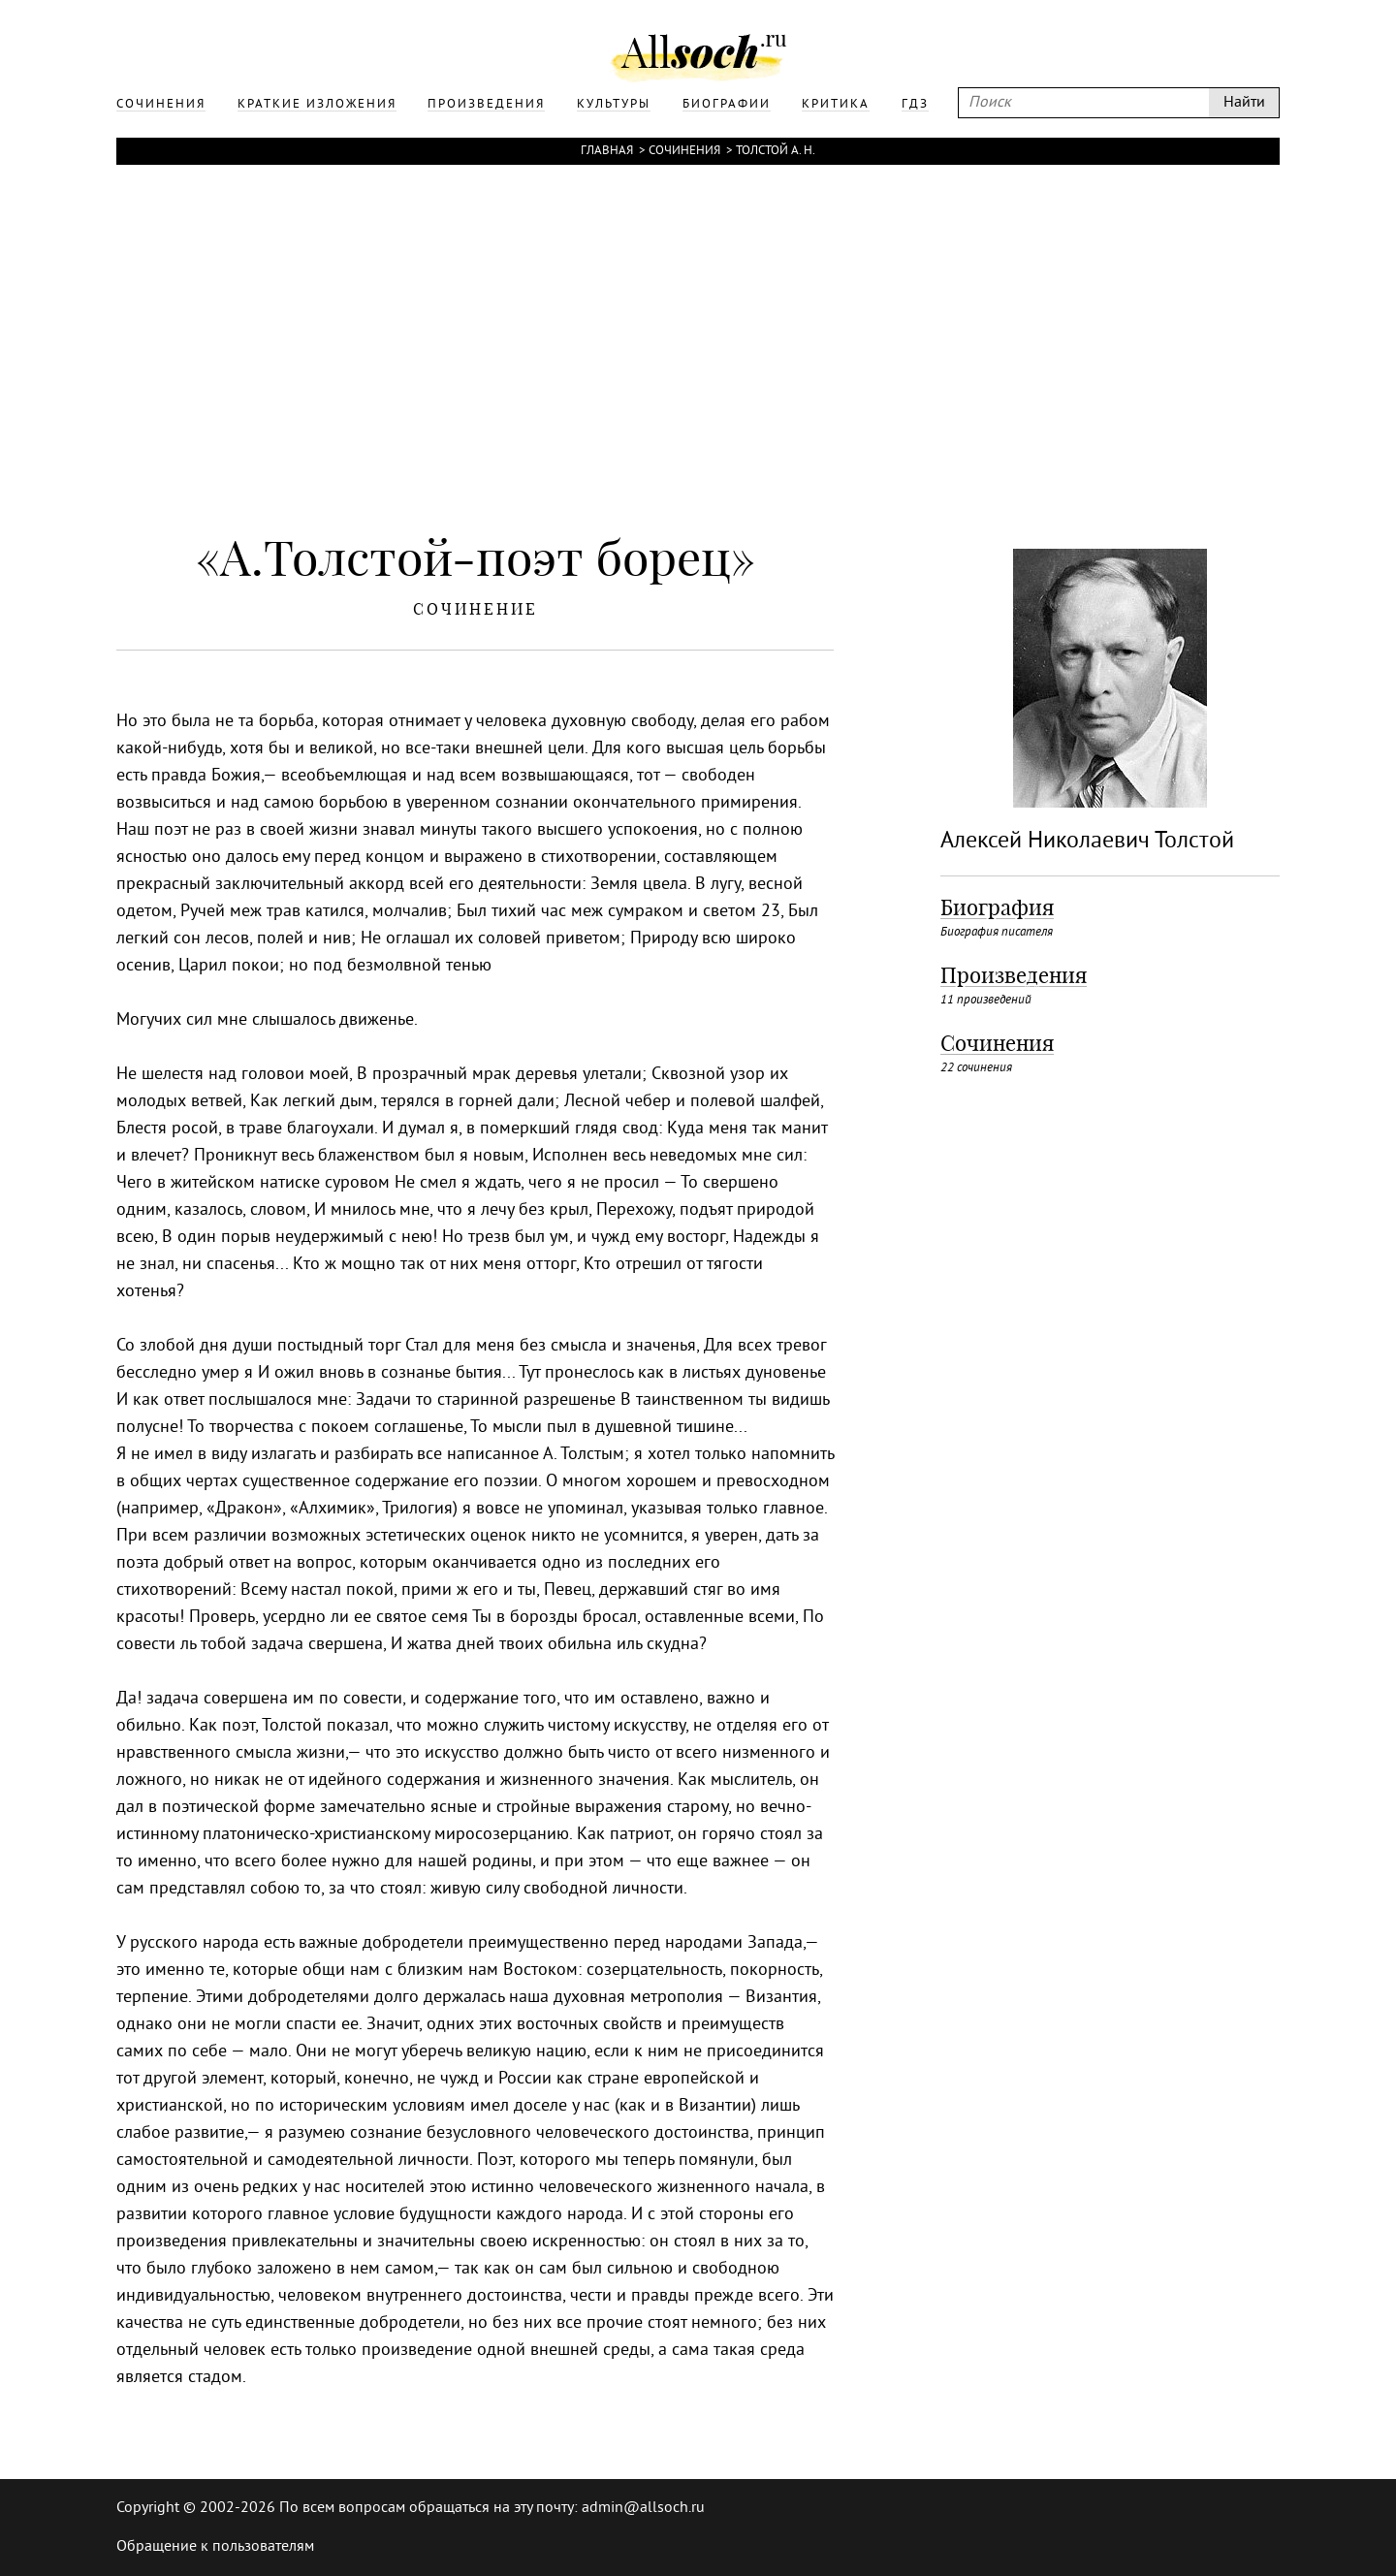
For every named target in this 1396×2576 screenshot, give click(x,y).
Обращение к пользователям (215, 2547)
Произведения (1013, 975)
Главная (607, 151)
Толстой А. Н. (775, 151)
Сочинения (684, 151)
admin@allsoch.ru (643, 2508)
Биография (997, 907)
